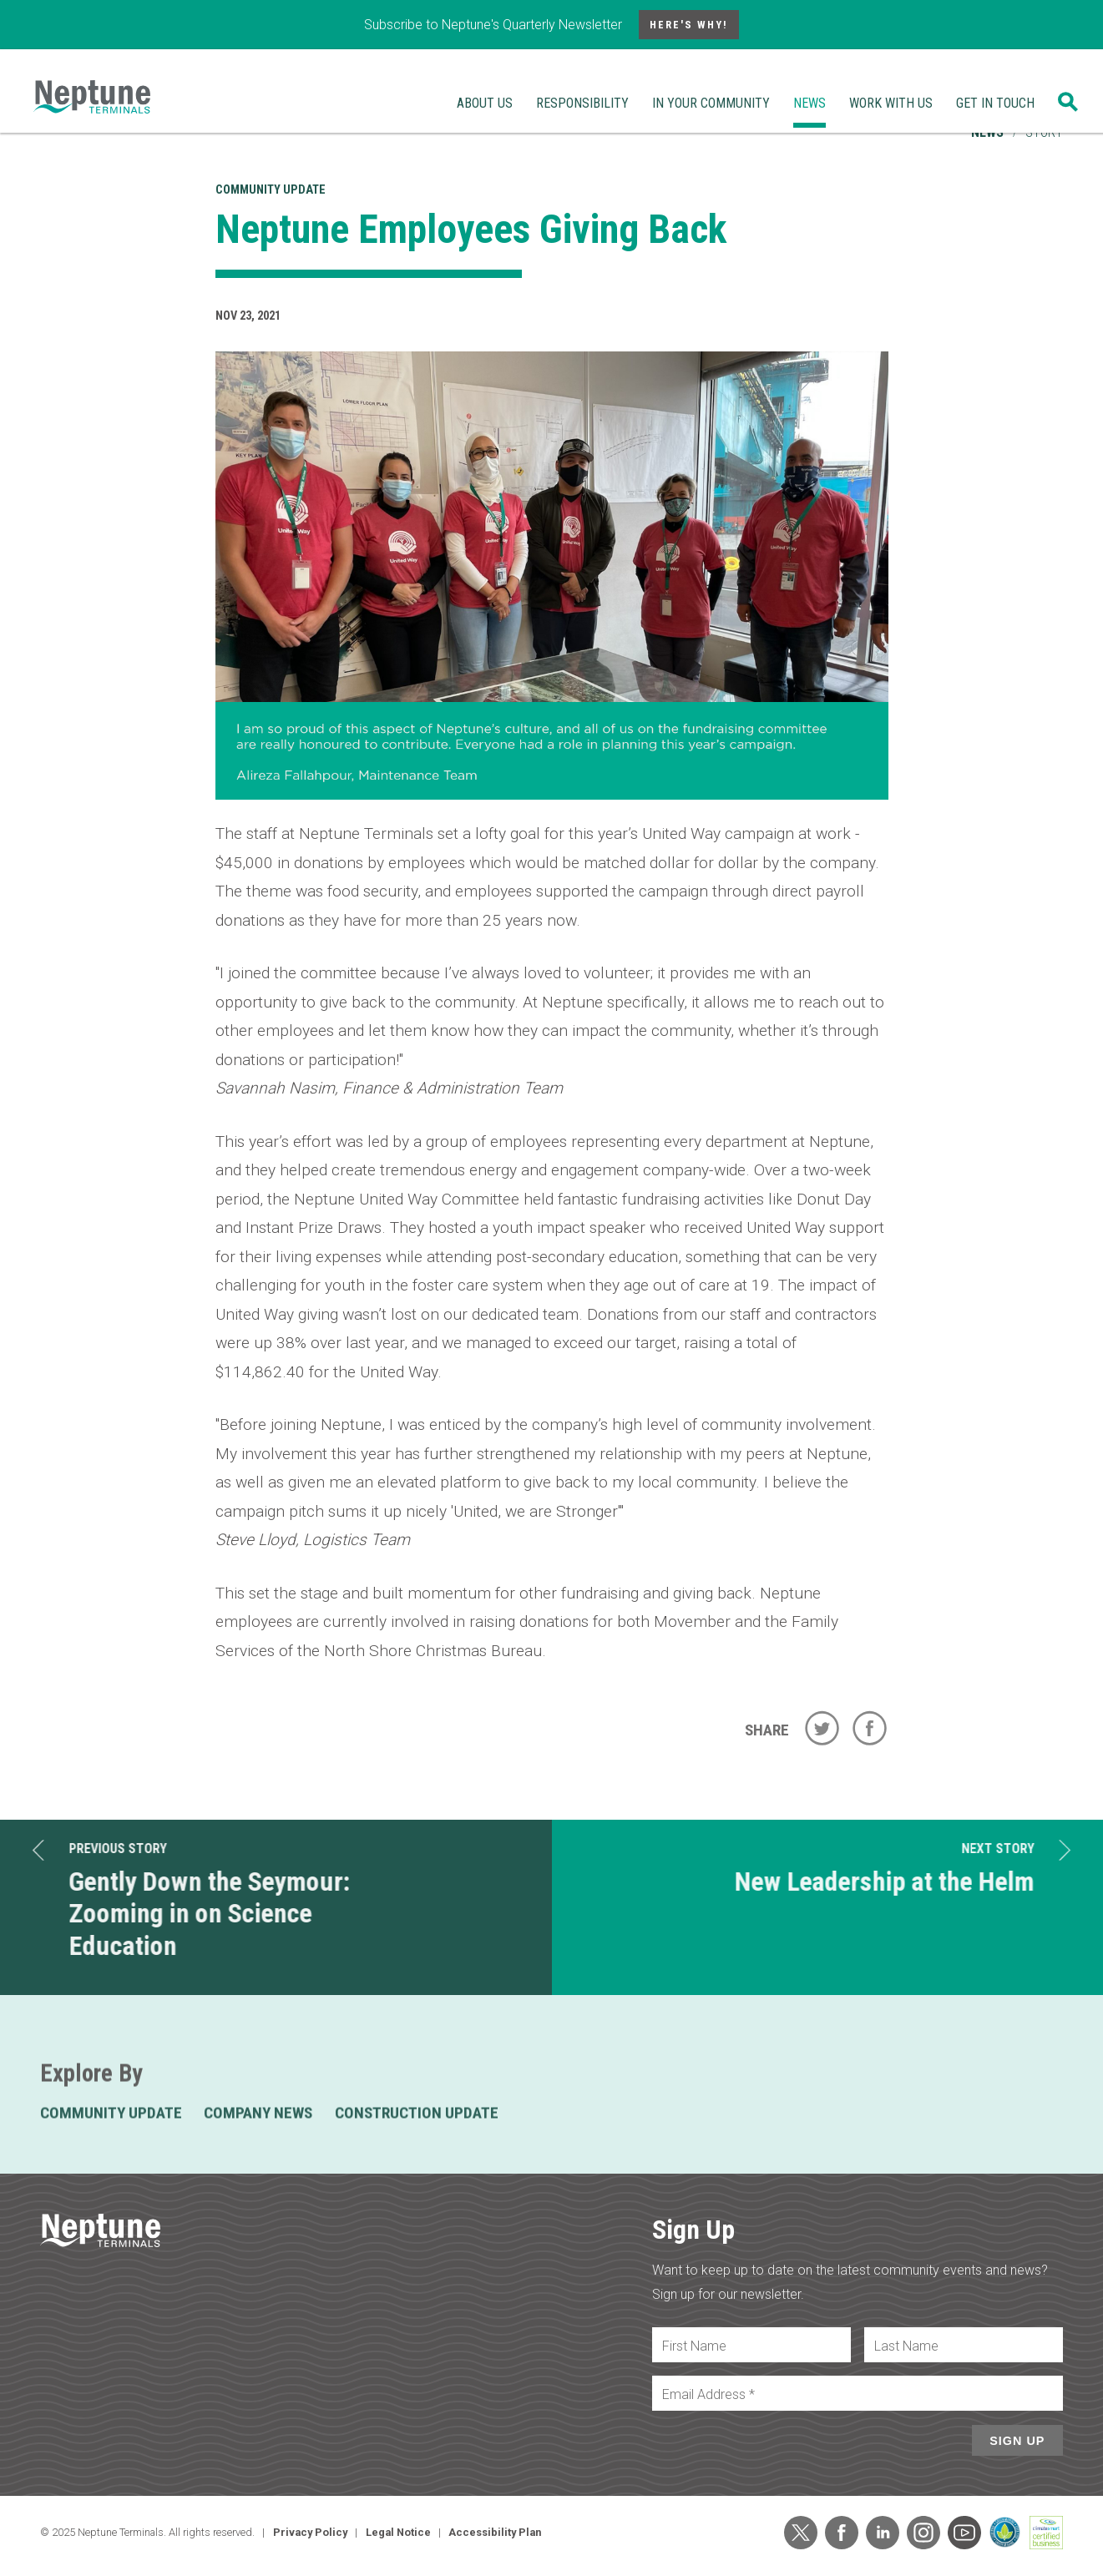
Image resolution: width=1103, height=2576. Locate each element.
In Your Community (711, 103)
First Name (694, 2346)
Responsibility (582, 103)
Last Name (906, 2346)
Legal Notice (398, 2532)
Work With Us (891, 103)
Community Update (270, 190)
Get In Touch (995, 103)
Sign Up (1017, 2440)
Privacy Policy (310, 2532)
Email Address (708, 2394)
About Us (485, 103)
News (809, 103)
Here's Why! (689, 24)
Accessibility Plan (494, 2532)
